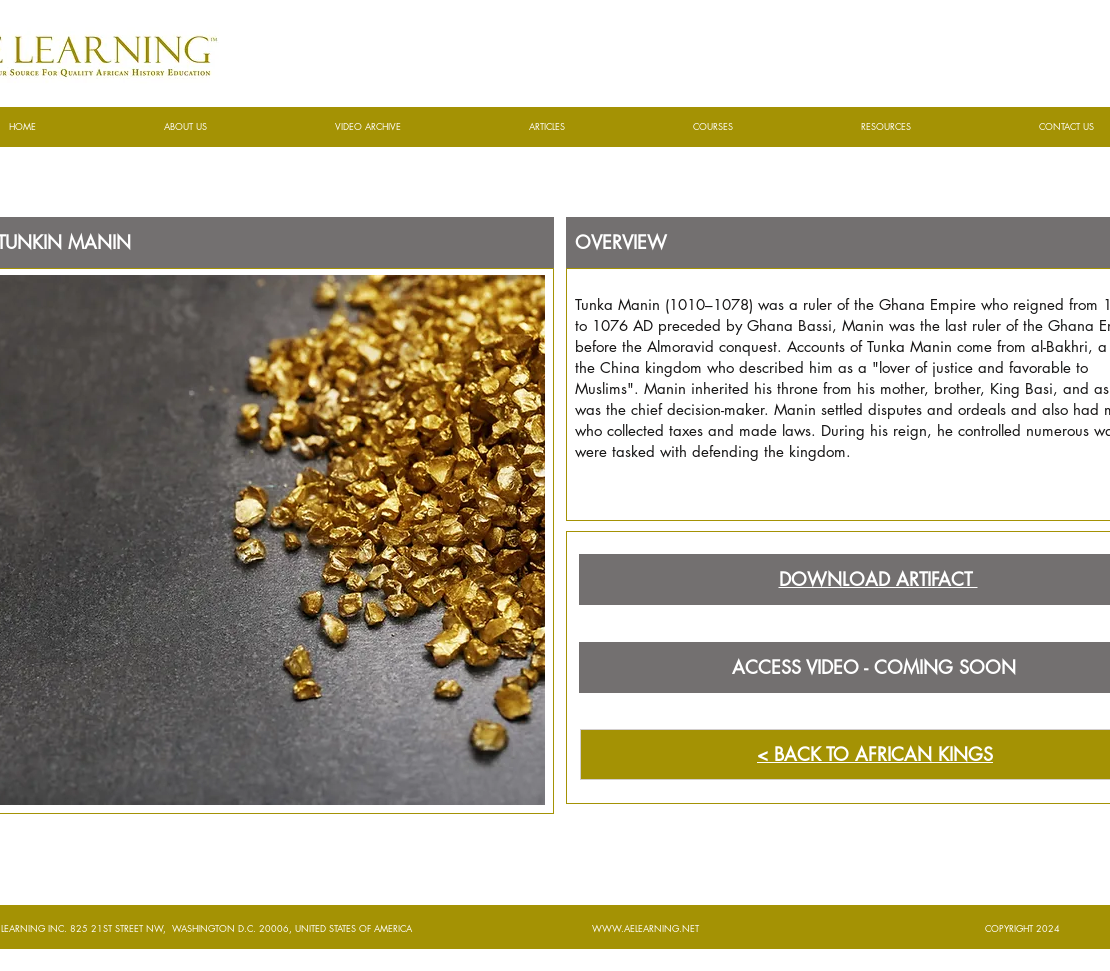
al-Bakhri (1059, 346)
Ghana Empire (927, 304)
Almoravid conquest (712, 346)
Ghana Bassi (789, 325)
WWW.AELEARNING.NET (645, 928)
